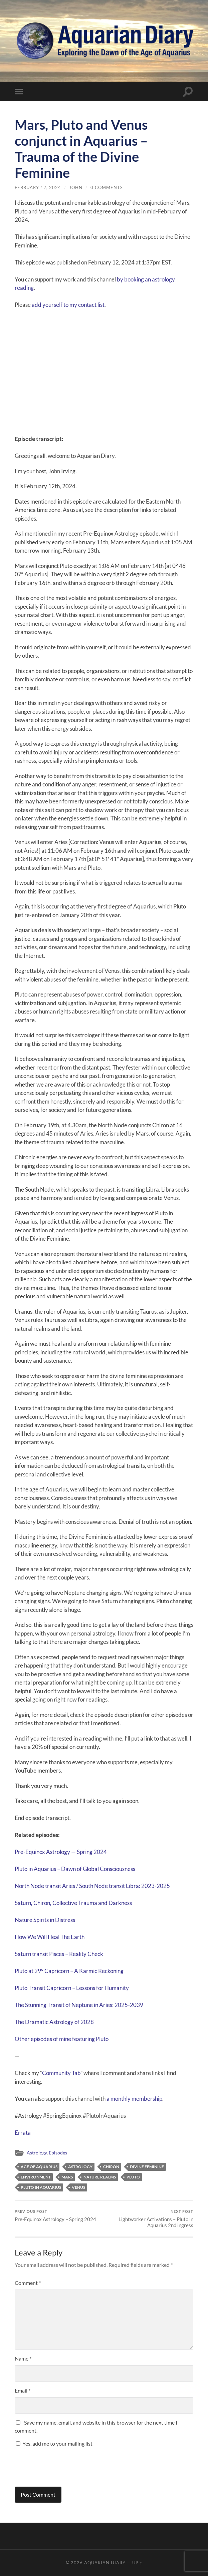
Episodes (58, 2152)
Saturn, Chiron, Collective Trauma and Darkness (73, 1902)
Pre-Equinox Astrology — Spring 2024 (61, 1851)
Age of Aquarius (39, 2166)
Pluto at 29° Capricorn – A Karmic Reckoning (69, 1970)
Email (22, 2390)
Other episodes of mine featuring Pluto (62, 2038)
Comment (28, 2283)
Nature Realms (99, 2176)
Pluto (133, 2176)
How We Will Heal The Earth (49, 1936)
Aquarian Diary (105, 2562)
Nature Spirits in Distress (45, 1919)
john (75, 187)
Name (23, 2358)
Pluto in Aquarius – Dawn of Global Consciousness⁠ (75, 1868)
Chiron (111, 2166)
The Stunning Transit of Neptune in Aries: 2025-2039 (79, 2004)
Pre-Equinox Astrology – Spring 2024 (55, 2215)
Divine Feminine (147, 2166)
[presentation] (60, 2464)
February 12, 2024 (38, 187)
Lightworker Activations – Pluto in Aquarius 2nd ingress (150, 2218)
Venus (78, 2187)
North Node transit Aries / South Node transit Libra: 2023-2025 (92, 1885)
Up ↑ (137, 2562)
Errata (23, 2132)
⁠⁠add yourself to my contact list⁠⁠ (68, 304)
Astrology (37, 2152)
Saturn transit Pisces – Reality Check (59, 1953)
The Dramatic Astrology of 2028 (54, 2021)
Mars (67, 2176)
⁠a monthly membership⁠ (134, 2098)
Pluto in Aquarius (41, 2187)
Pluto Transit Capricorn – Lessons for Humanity (72, 1987)
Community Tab (61, 2072)
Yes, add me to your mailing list (54, 2443)
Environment (36, 2176)
